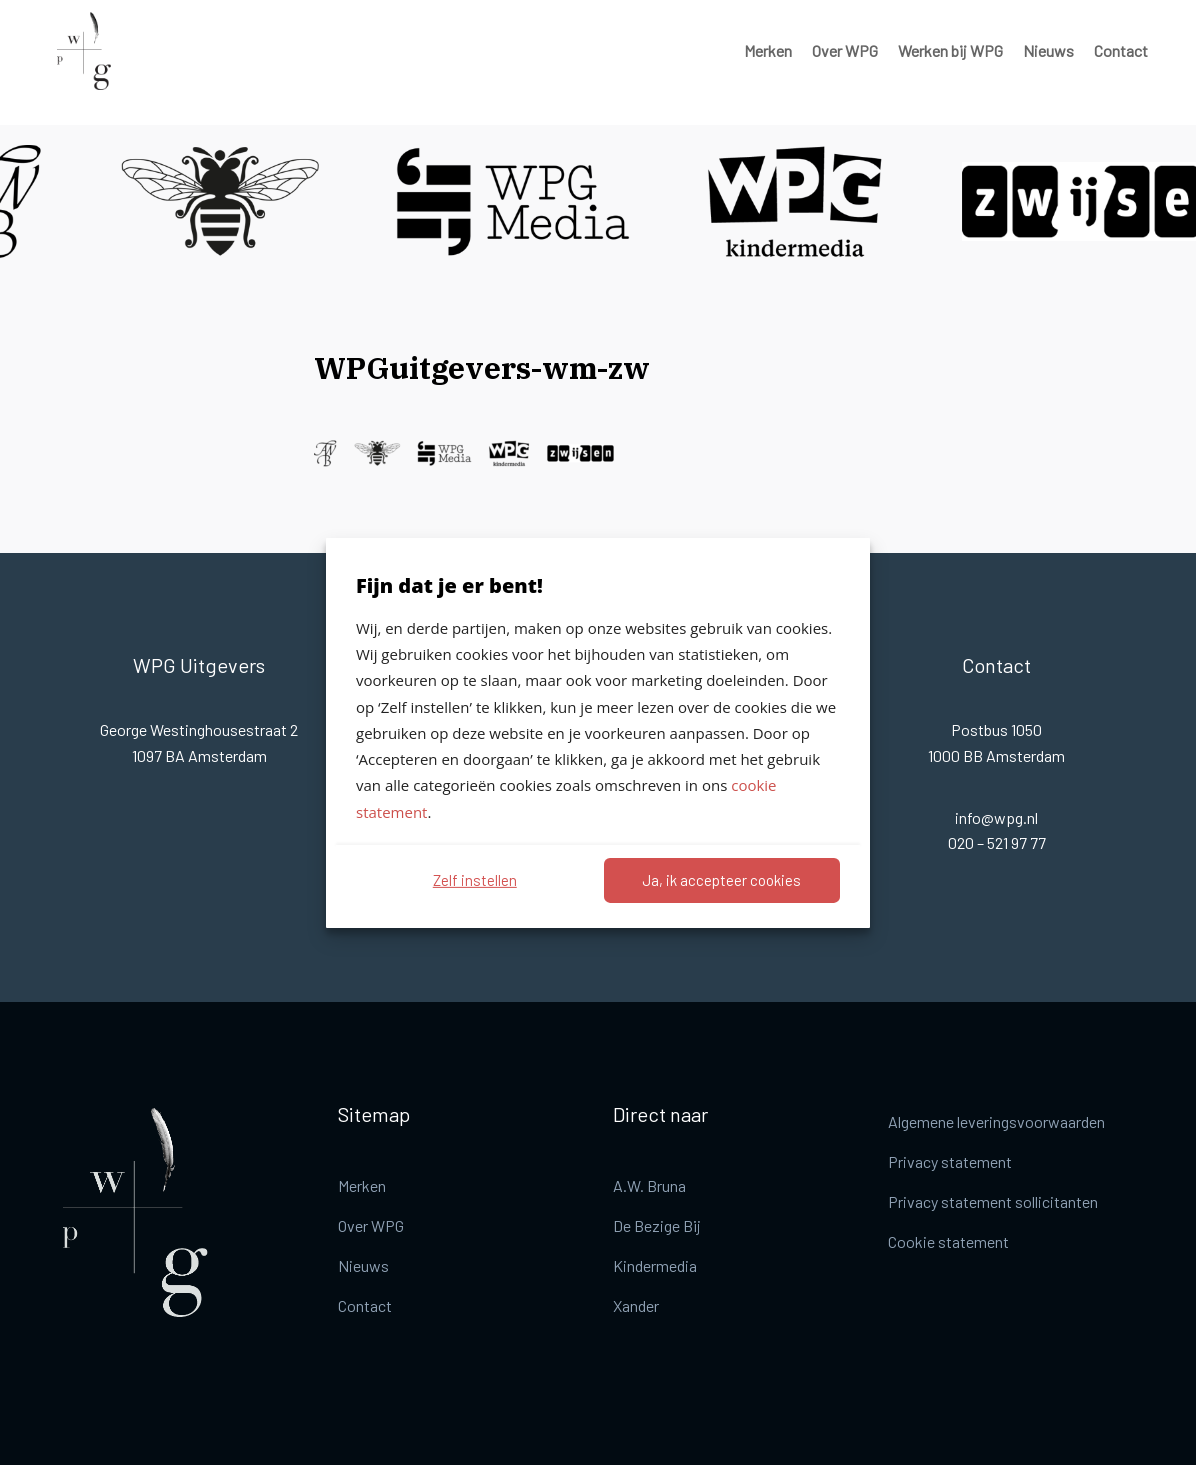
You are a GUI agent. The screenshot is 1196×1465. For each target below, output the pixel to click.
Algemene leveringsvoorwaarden (996, 1121)
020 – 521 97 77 (997, 842)
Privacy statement (950, 1161)
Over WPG (845, 50)
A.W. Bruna (649, 1185)
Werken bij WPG (950, 50)
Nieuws (1048, 50)
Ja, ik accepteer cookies (721, 880)
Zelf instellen (475, 880)
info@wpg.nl (996, 817)
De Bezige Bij (657, 1225)
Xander (636, 1305)
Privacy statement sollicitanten (993, 1201)
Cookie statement (948, 1241)
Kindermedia (655, 1265)
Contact (1121, 50)
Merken (768, 50)
